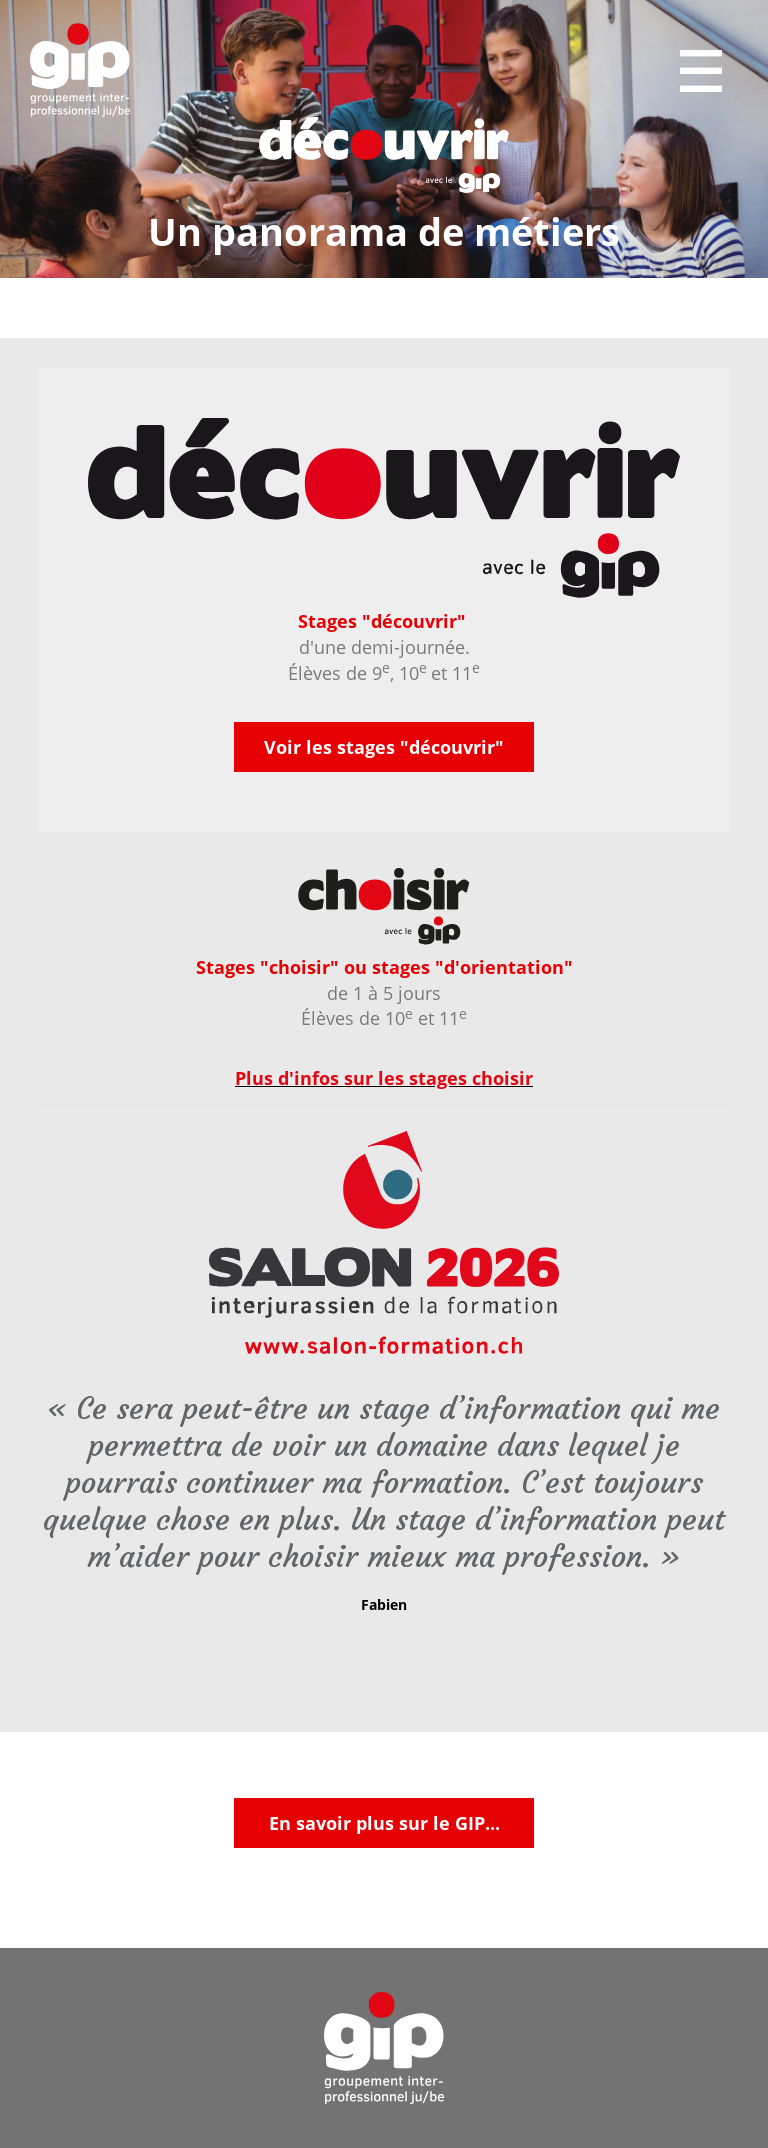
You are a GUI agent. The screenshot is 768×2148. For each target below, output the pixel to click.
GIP (80, 70)
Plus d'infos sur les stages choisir (384, 1078)
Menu (704, 71)
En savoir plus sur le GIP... (384, 1823)
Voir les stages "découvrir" (384, 747)
